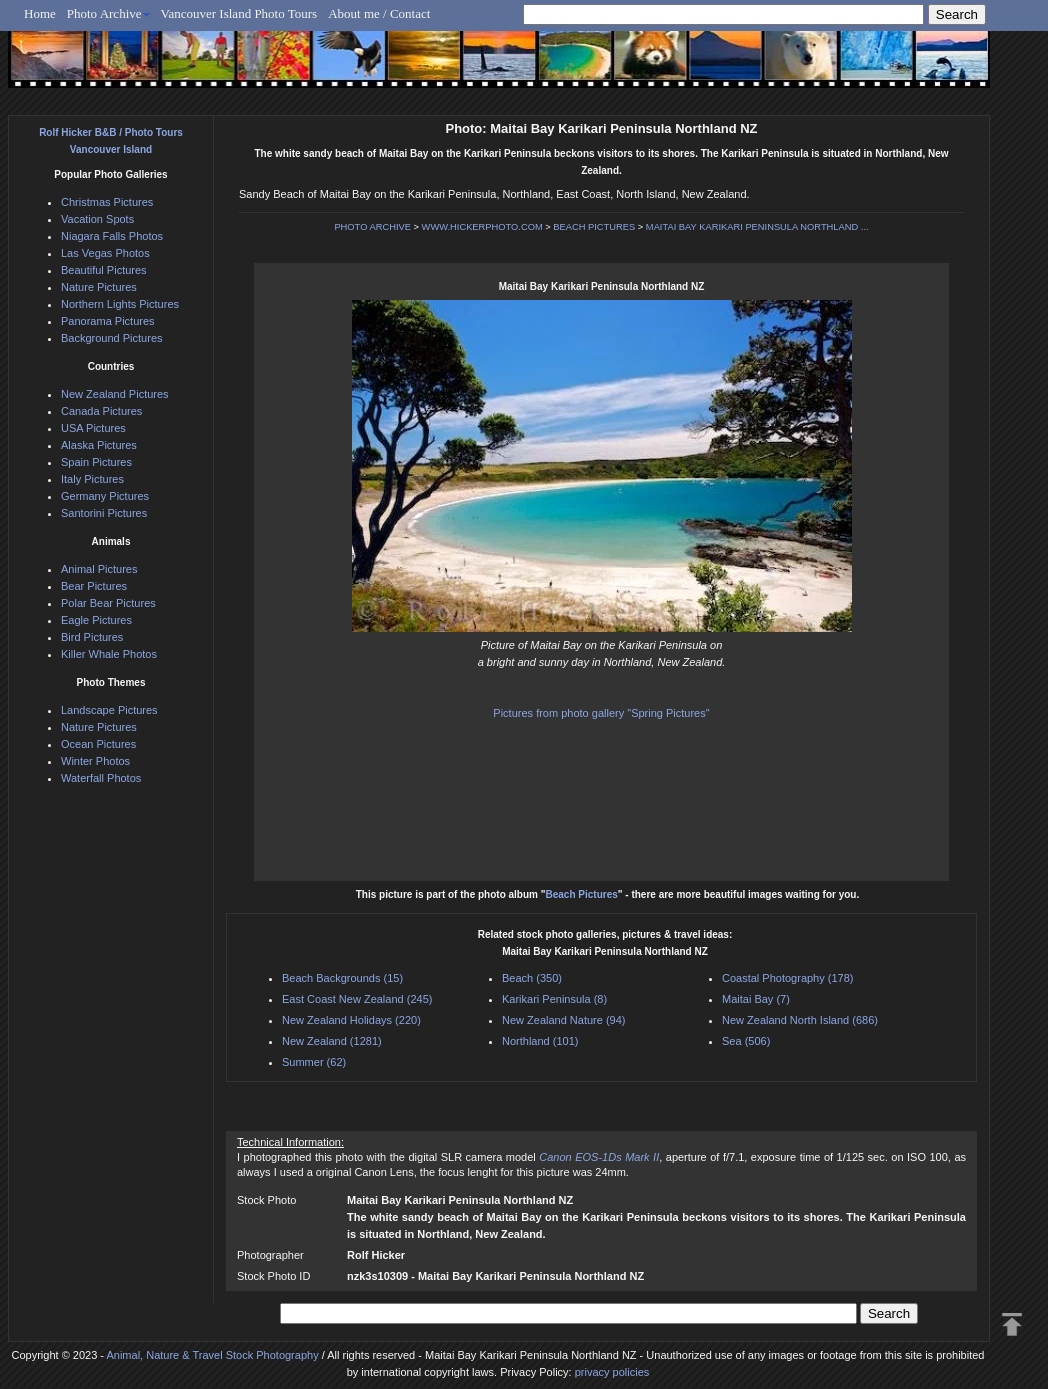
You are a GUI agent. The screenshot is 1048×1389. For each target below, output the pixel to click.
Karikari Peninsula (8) (554, 999)
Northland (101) (540, 1041)
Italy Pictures (92, 479)
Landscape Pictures (109, 710)
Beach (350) (532, 978)
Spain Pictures (96, 462)
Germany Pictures (105, 496)
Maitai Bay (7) (756, 999)
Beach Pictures (582, 894)
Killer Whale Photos (109, 654)
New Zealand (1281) (332, 1041)
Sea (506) (746, 1041)
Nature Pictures (99, 287)
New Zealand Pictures (115, 394)
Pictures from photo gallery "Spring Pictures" (601, 713)
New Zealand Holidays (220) (351, 1020)
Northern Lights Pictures (120, 304)
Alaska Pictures (99, 445)
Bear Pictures (94, 586)
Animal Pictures (99, 569)
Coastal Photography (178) (787, 978)
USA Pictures (93, 428)
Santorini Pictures (104, 513)
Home (40, 13)
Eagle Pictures (96, 620)
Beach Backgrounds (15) (342, 978)
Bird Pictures (92, 637)
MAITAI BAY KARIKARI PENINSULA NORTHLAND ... (757, 227)
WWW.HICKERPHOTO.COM (482, 227)
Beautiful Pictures (104, 270)
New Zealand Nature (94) (564, 1020)
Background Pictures (112, 338)
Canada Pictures (101, 411)
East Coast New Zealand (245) (357, 999)
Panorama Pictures (108, 321)
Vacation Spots (97, 219)
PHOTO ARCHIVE (372, 227)
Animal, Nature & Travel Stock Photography (212, 1355)
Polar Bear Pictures (108, 603)
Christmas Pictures (107, 202)
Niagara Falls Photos (112, 236)
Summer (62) (314, 1062)
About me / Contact (379, 13)
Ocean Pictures (98, 744)
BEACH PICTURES (594, 227)
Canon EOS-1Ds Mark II (599, 1157)
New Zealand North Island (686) (800, 1020)
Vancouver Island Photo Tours (239, 13)
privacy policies (612, 1372)
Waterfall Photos (101, 778)
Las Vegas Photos (105, 253)
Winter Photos (95, 761)
